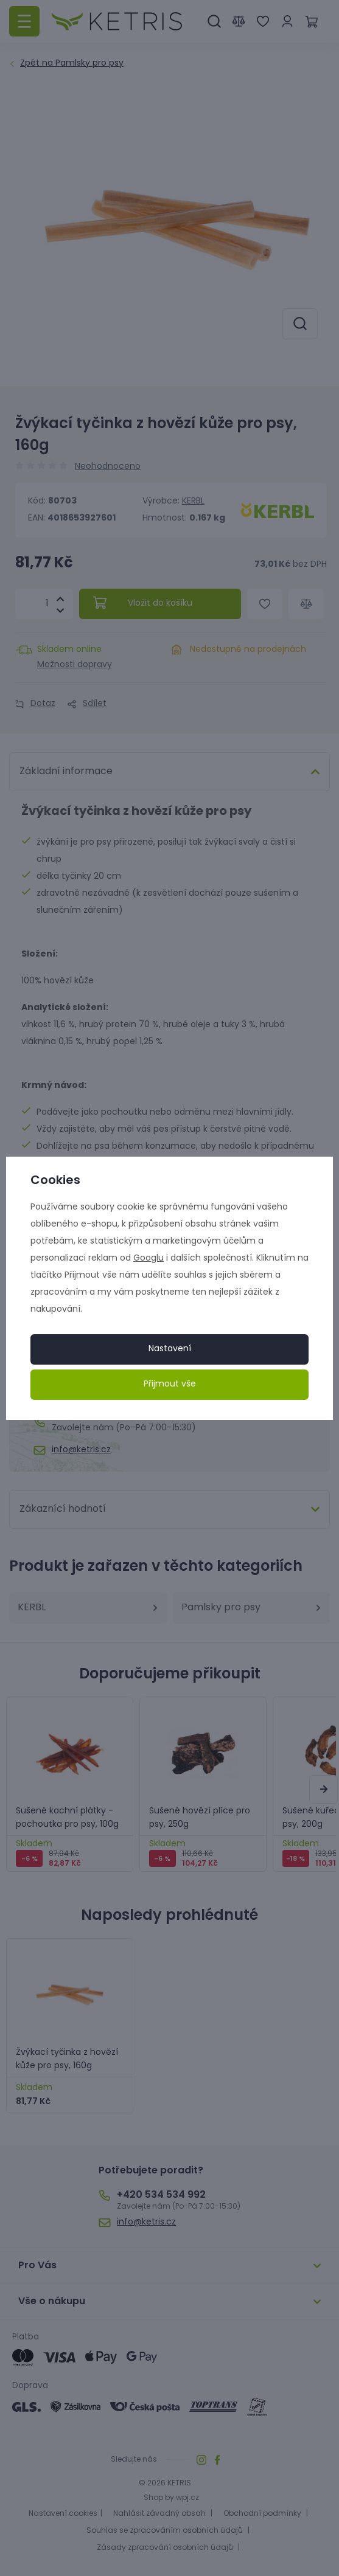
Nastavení (170, 1349)
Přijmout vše (170, 1384)
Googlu (148, 1258)
